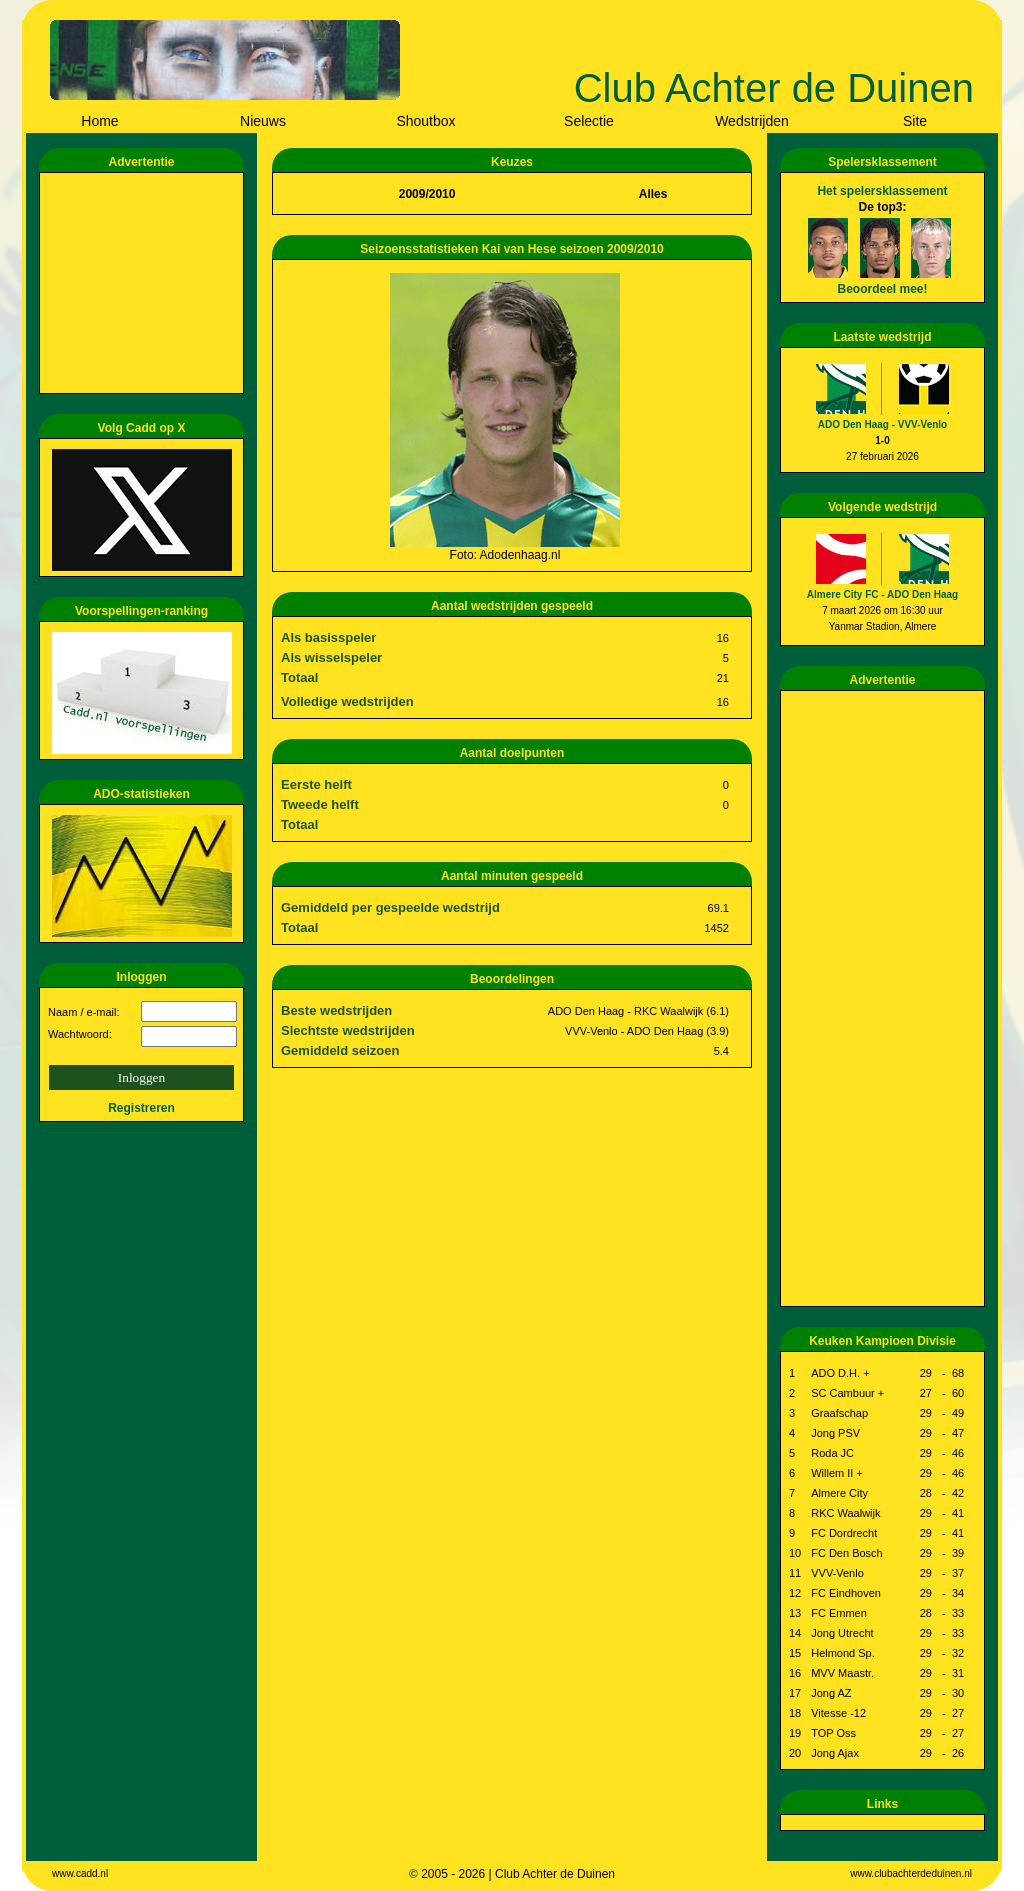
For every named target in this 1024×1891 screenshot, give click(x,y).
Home (99, 121)
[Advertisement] (145, 283)
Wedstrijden (752, 121)
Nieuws (263, 121)
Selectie (589, 121)
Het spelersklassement (882, 191)
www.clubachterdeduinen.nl (911, 1873)
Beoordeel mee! (882, 289)
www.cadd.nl (80, 1873)
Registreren (141, 1108)
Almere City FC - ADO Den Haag (882, 594)
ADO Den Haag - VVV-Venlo (882, 424)
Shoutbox (425, 121)
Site (915, 121)
